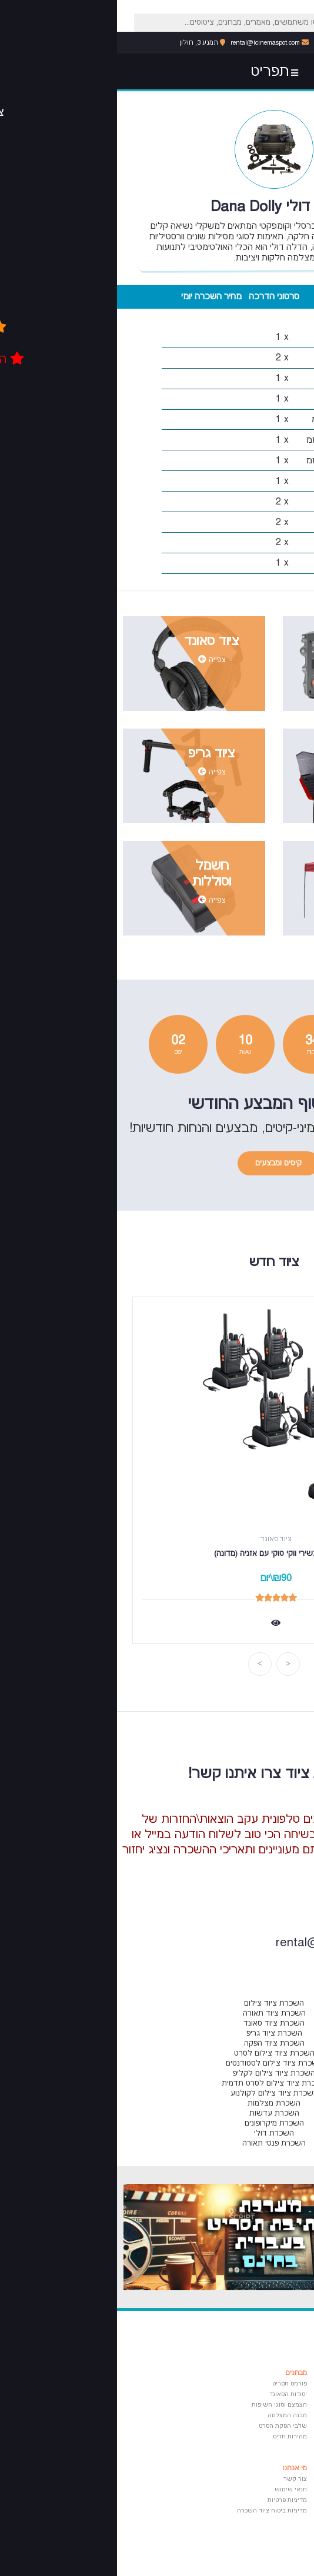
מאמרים (265, 2373)
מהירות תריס (173, 2436)
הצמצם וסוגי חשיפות (162, 2404)
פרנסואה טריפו (257, 2531)
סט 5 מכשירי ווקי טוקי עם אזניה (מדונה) (159, 1553)
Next (143, 1664)
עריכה (269, 2415)
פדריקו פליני (260, 2521)
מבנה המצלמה (170, 2415)
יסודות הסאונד (171, 2394)
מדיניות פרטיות (170, 2500)
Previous (171, 1664)
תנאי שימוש (174, 2489)
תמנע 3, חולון (85, 42)
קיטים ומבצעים (161, 1163)
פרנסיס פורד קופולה (250, 2500)
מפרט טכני (219, 297)
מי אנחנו (177, 2468)
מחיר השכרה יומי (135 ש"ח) (94, 300)
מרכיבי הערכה (282, 297)
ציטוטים (266, 2468)
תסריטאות (263, 2383)
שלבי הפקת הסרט (166, 2426)
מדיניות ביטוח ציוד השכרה (155, 2510)
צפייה (255, 675)
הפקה (269, 2426)
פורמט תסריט (172, 2383)
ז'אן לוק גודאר (258, 2510)
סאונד (269, 2436)
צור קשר (178, 2479)
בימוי (270, 2394)
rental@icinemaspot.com (152, 42)
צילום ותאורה (259, 2404)
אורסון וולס (262, 2489)
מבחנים (179, 2373)
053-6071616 (223, 42)
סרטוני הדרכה (157, 297)
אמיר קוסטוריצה (255, 2479)
